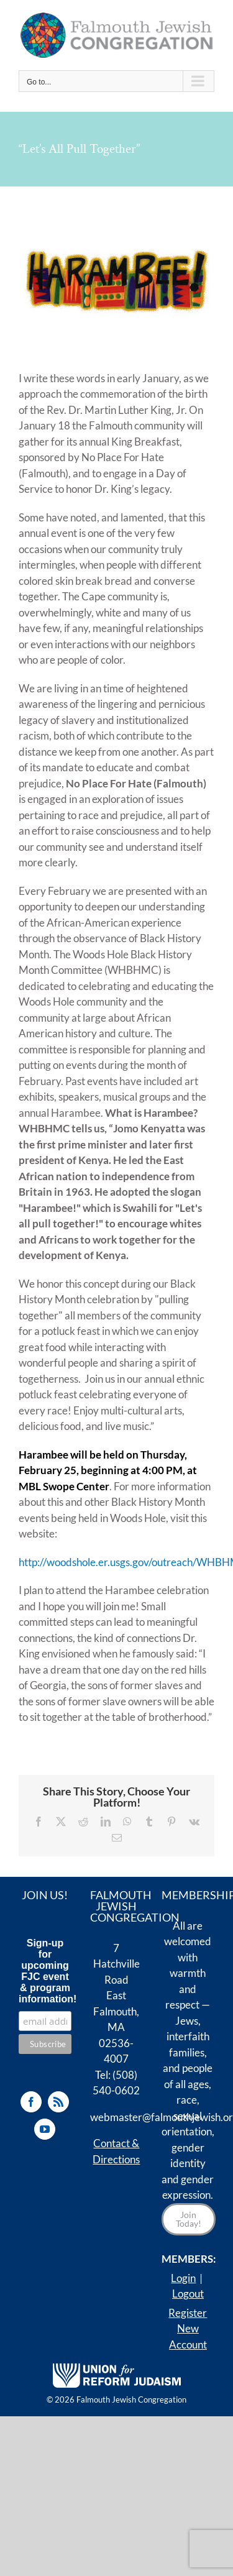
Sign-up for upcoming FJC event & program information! (45, 1971)
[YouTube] (44, 2129)
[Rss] (58, 2101)
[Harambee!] (117, 282)
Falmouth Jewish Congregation (131, 2399)
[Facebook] (31, 2101)
